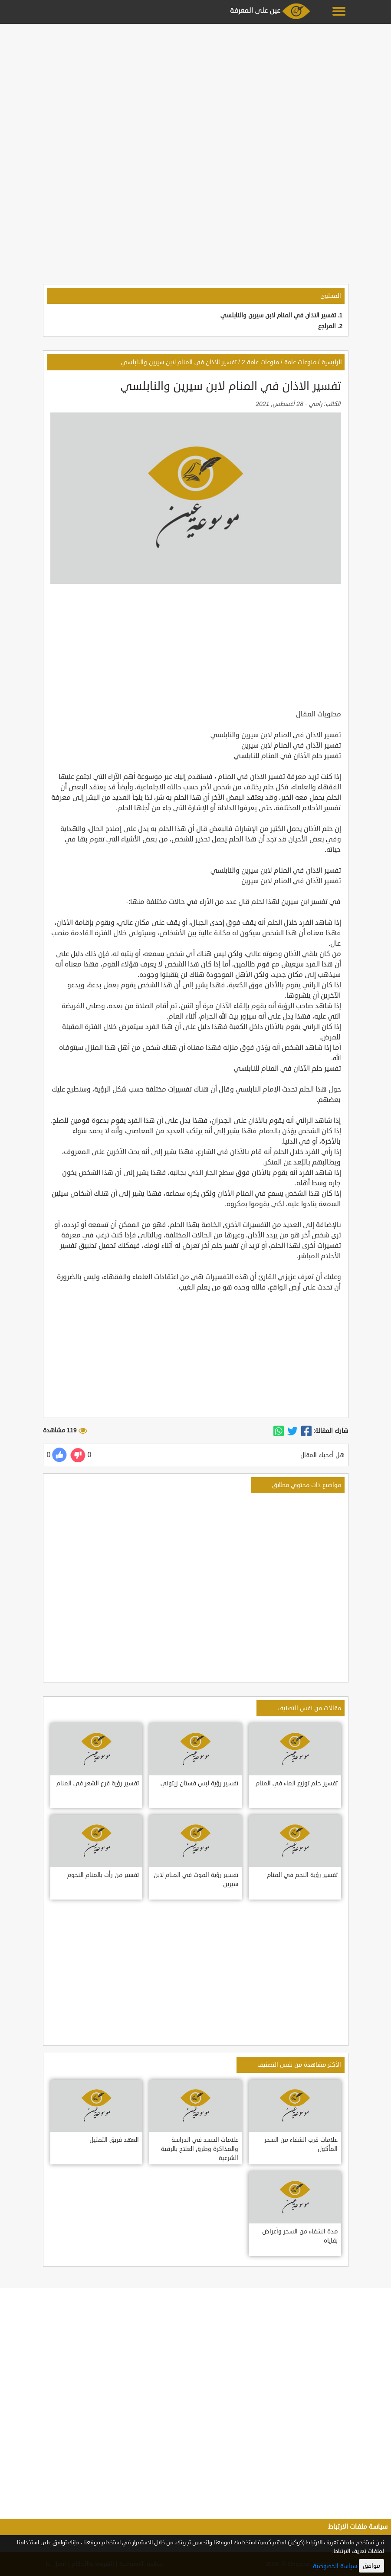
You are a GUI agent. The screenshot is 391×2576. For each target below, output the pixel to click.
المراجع (327, 326)
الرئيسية (332, 362)
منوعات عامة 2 (260, 362)
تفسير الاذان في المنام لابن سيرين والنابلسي (278, 315)
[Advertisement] (195, 87)
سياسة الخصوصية (335, 2566)
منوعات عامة (300, 362)
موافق (371, 2566)
